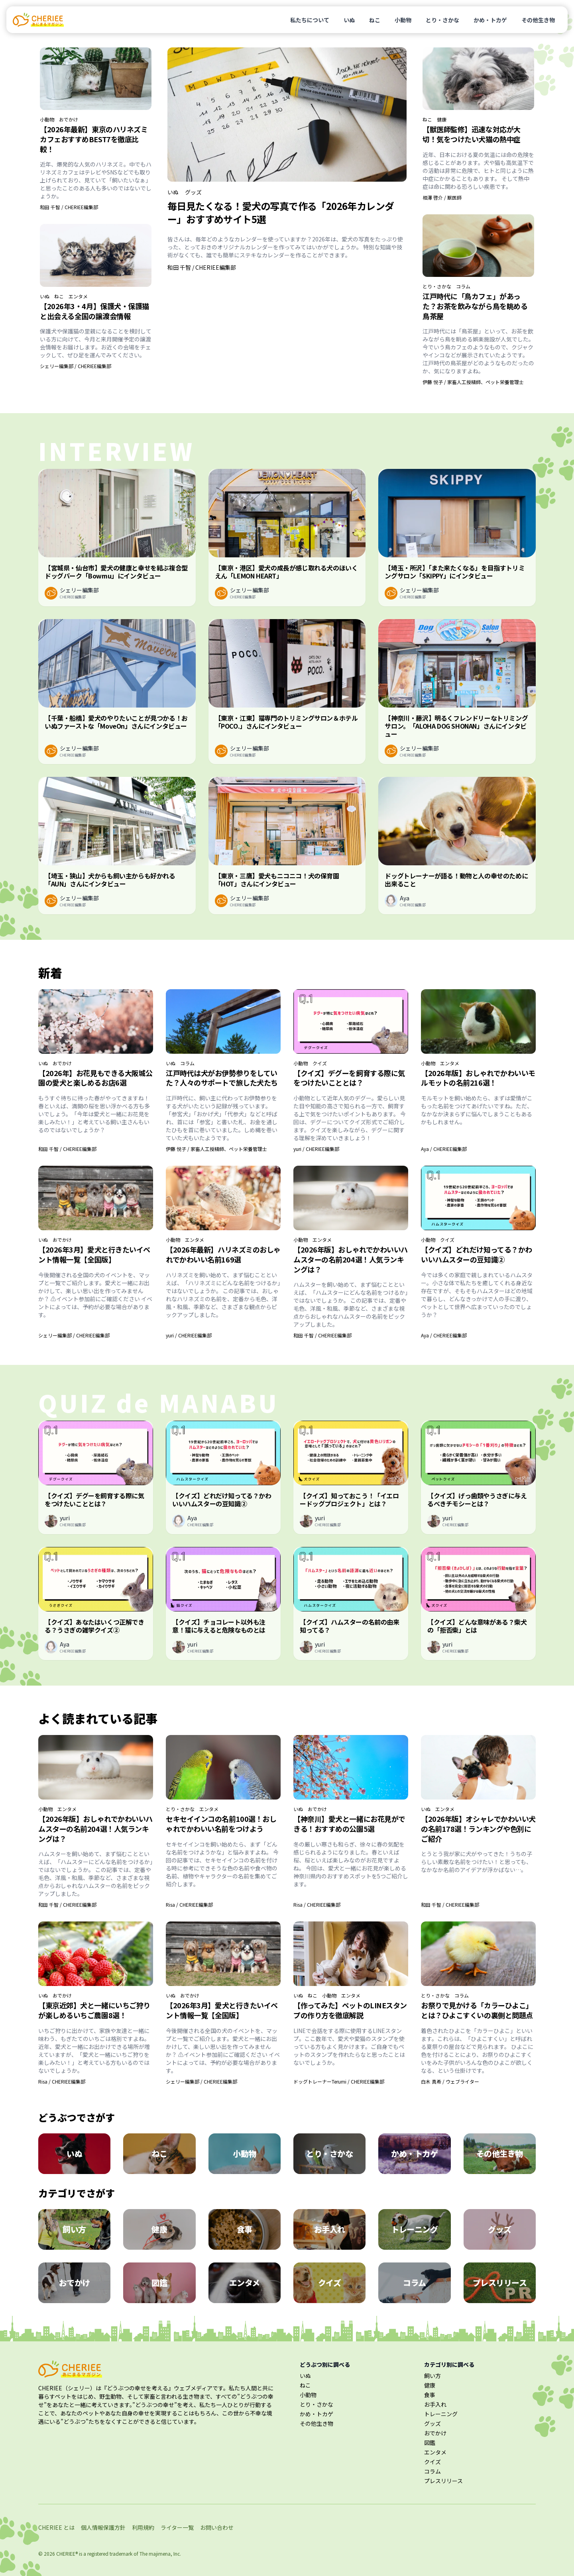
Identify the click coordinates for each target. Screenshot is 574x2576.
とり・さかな (442, 20)
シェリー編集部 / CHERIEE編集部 (75, 366)
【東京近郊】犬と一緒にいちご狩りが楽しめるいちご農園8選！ (94, 2010)
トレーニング (441, 2414)
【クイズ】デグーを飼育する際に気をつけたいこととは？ (349, 1078)
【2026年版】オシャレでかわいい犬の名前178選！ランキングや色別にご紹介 (478, 1828)
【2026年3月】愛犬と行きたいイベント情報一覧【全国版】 (94, 1254)
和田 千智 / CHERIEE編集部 (69, 207)
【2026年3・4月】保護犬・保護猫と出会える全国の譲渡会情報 (94, 311)
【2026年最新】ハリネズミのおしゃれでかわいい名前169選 (223, 1254)
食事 (429, 2395)
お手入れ (435, 2404)
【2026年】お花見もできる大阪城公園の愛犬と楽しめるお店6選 (95, 1078)
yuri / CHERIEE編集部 (316, 1148)
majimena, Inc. (165, 2553)
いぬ (349, 20)
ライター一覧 (177, 2527)
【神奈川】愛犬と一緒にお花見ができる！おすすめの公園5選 (349, 1823)
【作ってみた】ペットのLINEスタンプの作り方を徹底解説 (350, 2010)
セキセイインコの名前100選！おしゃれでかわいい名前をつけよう (221, 1823)
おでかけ (68, 119)
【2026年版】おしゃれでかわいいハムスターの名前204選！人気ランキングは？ (350, 1259)
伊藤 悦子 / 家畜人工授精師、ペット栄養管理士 (473, 381)
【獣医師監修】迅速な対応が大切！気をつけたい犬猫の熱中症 (472, 134)
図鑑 (429, 2443)
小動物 (403, 20)
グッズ (193, 192)
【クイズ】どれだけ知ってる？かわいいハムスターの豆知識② (476, 1254)
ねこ (374, 20)
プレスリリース (443, 2481)
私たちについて (309, 20)
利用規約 (143, 2527)
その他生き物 (538, 20)
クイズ (320, 1063)
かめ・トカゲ (490, 20)
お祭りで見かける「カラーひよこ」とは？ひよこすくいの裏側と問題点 (477, 2010)
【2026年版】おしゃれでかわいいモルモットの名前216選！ (478, 1078)
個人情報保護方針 (103, 2527)
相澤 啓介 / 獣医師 (442, 197)
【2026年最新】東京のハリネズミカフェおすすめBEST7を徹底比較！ (93, 139)
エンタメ (78, 296)
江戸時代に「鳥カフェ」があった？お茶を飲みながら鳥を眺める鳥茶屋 (475, 306)
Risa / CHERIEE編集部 (189, 1904)
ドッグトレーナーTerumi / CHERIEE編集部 (338, 2081)
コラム (463, 286)
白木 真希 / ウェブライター (450, 2081)
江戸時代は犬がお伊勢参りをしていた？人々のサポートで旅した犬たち (222, 1078)
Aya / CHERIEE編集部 (444, 1148)
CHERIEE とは (56, 2527)
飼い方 (432, 2376)
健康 (441, 119)
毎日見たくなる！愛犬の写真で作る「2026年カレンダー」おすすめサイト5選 (280, 212)
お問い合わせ (217, 2527)
